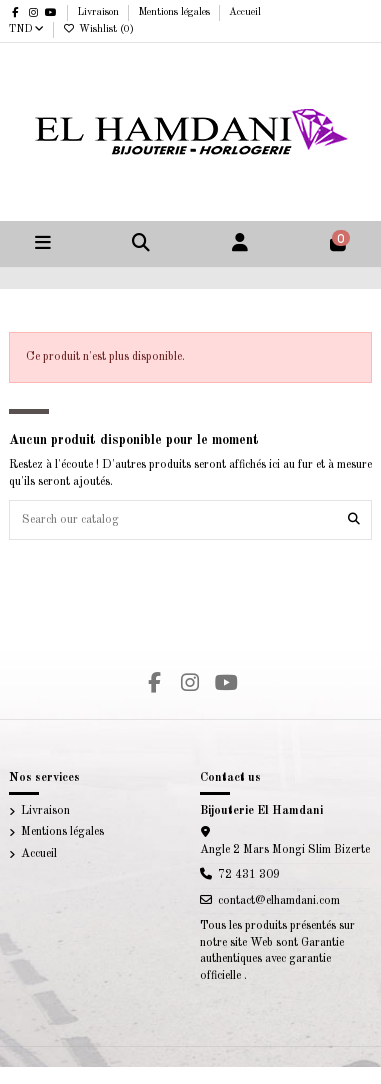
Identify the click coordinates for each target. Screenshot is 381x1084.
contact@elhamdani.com (279, 901)
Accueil (245, 12)
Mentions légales (175, 12)
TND (26, 29)
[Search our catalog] (354, 519)
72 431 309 (249, 875)
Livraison (99, 12)
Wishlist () (98, 29)
